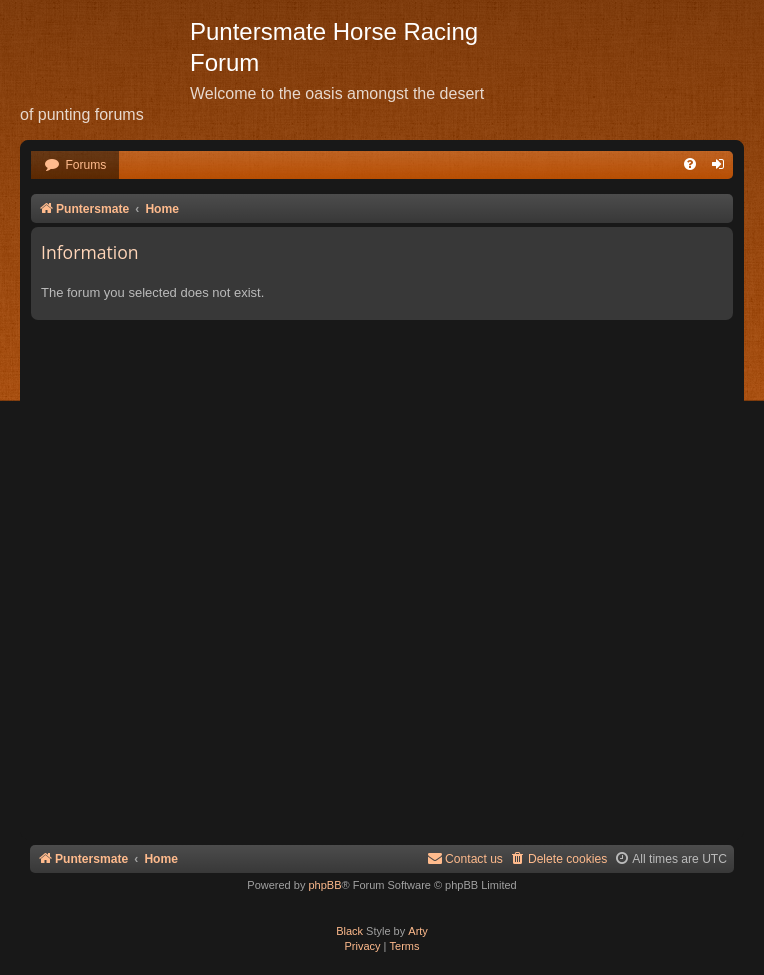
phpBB (324, 885)
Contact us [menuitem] (465, 858)
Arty (418, 931)
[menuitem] (75, 165)
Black (349, 931)
